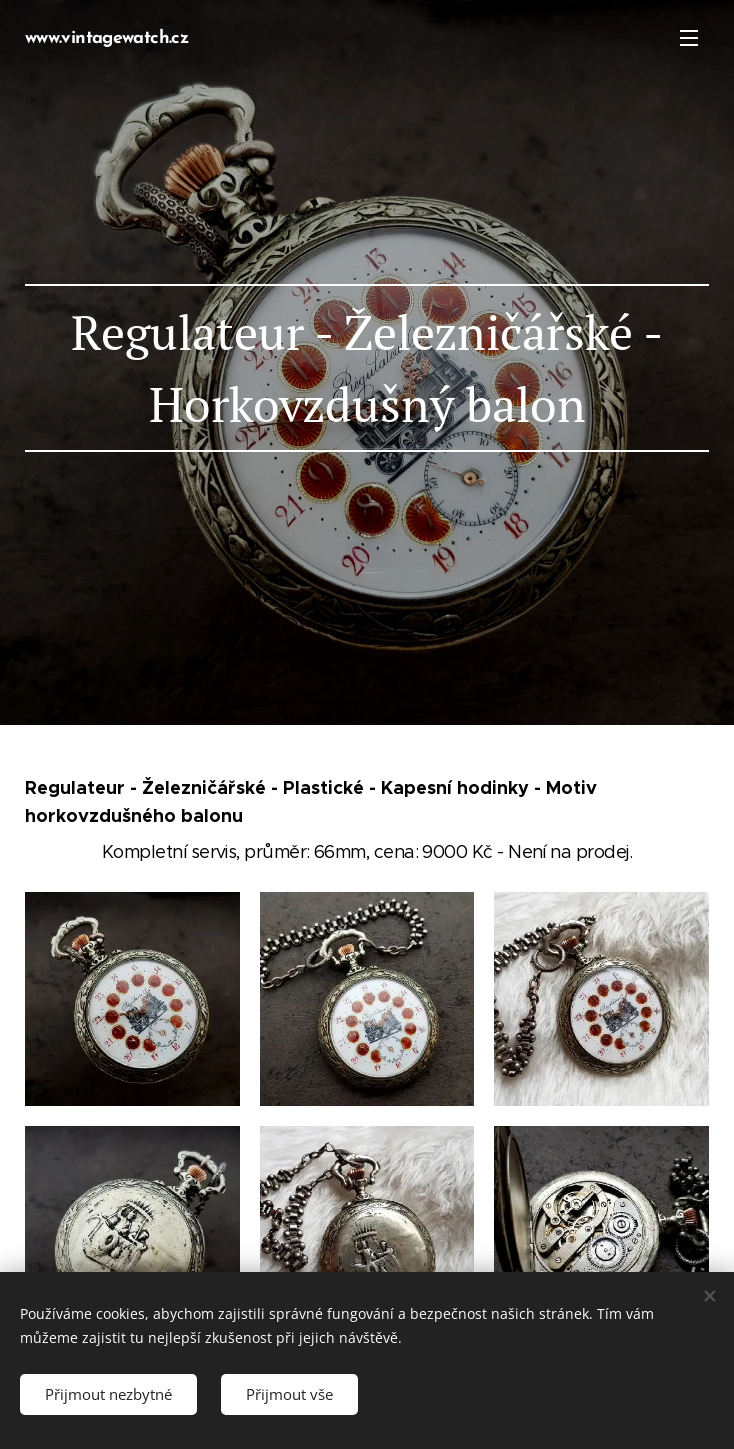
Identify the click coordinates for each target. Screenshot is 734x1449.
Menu (689, 38)
